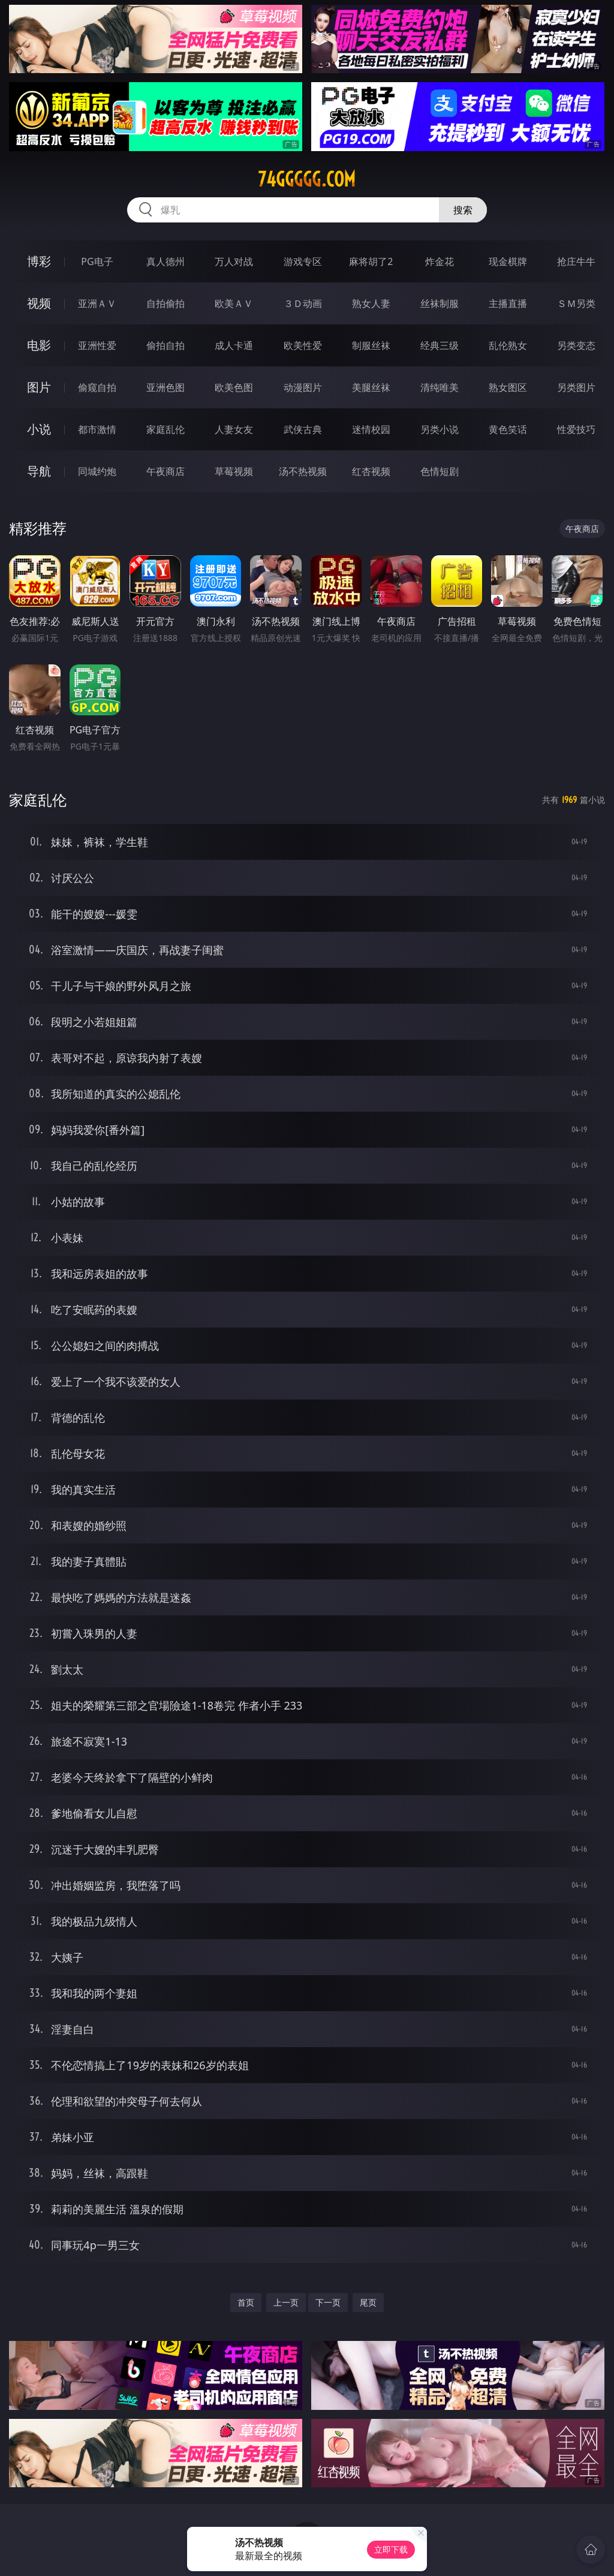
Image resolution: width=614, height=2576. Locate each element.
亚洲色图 (165, 387)
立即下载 (391, 2549)
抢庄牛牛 (576, 261)
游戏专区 (303, 261)
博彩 (39, 261)
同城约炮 (97, 471)
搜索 (462, 209)
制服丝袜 (371, 345)
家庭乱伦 (165, 429)
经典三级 (439, 345)
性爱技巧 (576, 429)
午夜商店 (165, 471)
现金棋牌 (508, 261)
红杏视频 (371, 471)
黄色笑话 (508, 429)
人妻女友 (234, 429)
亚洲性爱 (97, 345)
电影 (39, 345)
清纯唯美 (439, 387)
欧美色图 (234, 387)
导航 (39, 471)
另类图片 (576, 387)
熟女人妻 (371, 303)
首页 (245, 2302)
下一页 (328, 2302)
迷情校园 (371, 429)
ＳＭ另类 (576, 303)
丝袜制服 (439, 303)
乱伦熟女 (508, 345)
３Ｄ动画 (303, 303)
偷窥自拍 (97, 387)
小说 (39, 429)
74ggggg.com (307, 179)
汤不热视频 (303, 471)
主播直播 (508, 303)
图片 (39, 387)
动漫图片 (303, 387)
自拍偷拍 (165, 303)
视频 (39, 303)
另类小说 (439, 429)
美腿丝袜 (371, 387)
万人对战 (234, 261)
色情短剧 (439, 471)
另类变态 (576, 345)
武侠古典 (303, 429)
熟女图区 (508, 387)
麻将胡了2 (371, 261)
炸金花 (439, 261)
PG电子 (97, 261)
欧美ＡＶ (234, 303)
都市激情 (97, 429)
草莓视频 (234, 471)
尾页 (368, 2302)
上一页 (286, 2302)
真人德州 (165, 261)
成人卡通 (234, 345)
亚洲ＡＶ (97, 303)
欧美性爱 (303, 345)
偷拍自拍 (165, 345)
